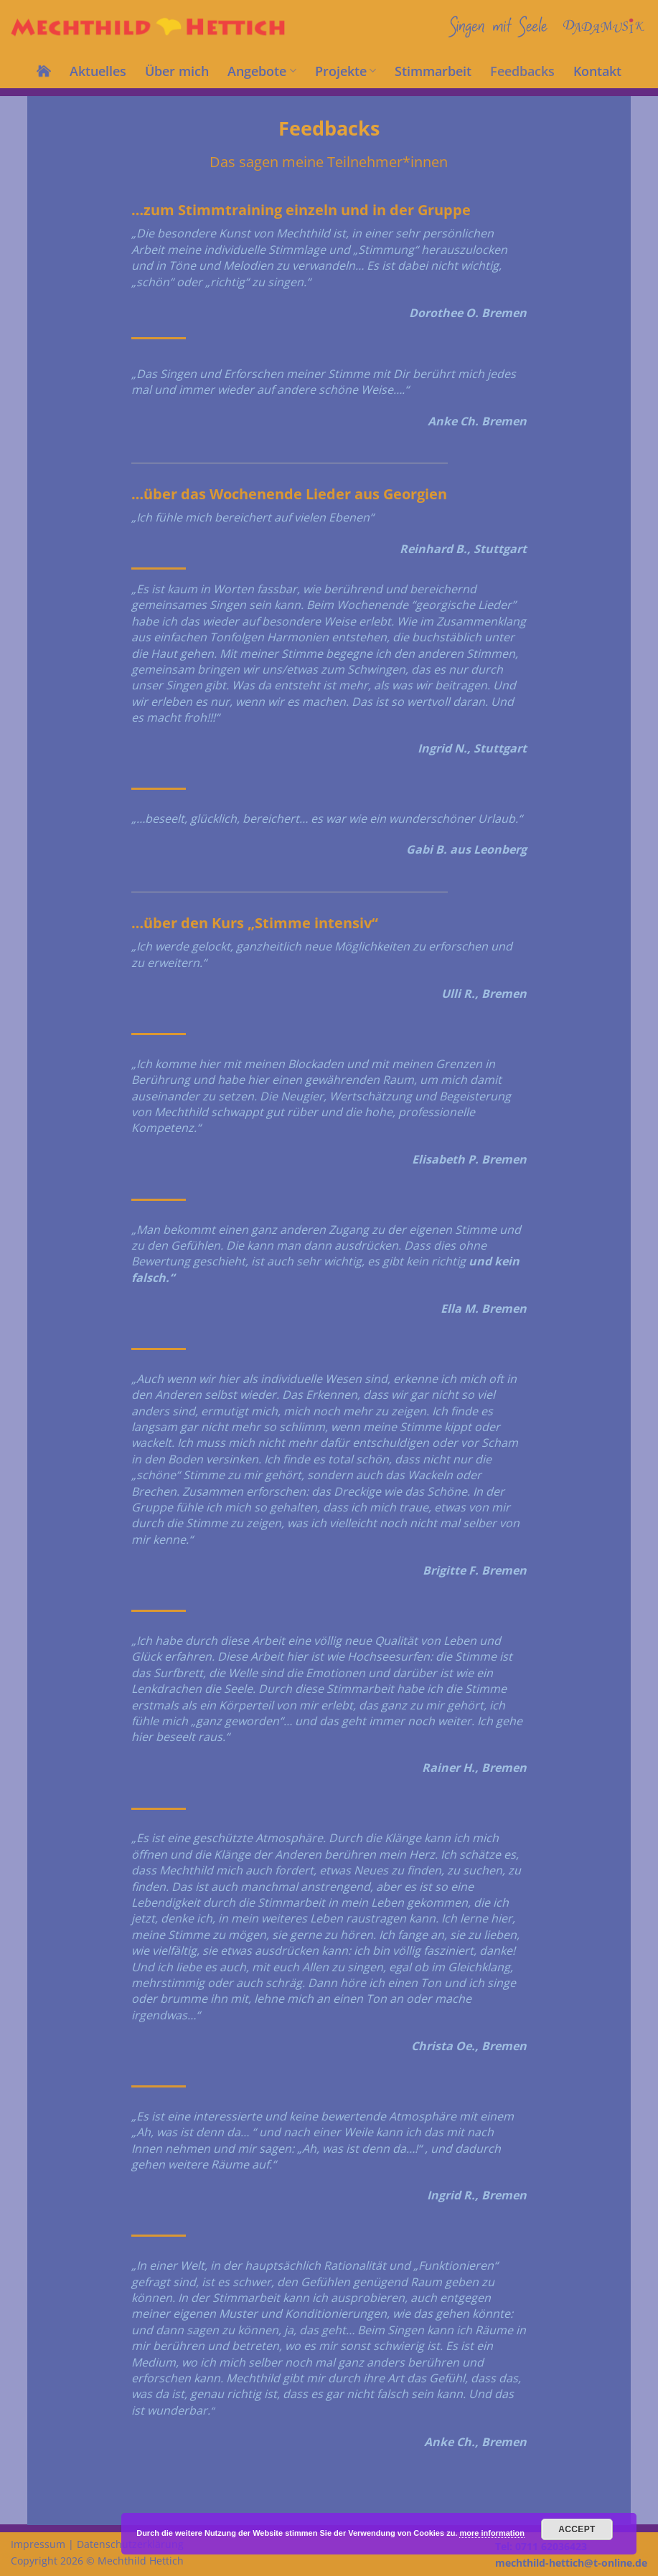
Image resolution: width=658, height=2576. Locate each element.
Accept (577, 2529)
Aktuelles (98, 71)
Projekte (345, 71)
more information (491, 2533)
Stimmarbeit (433, 71)
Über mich (177, 71)
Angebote (261, 71)
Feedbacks (522, 71)
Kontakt (597, 71)
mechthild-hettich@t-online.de (571, 2563)
